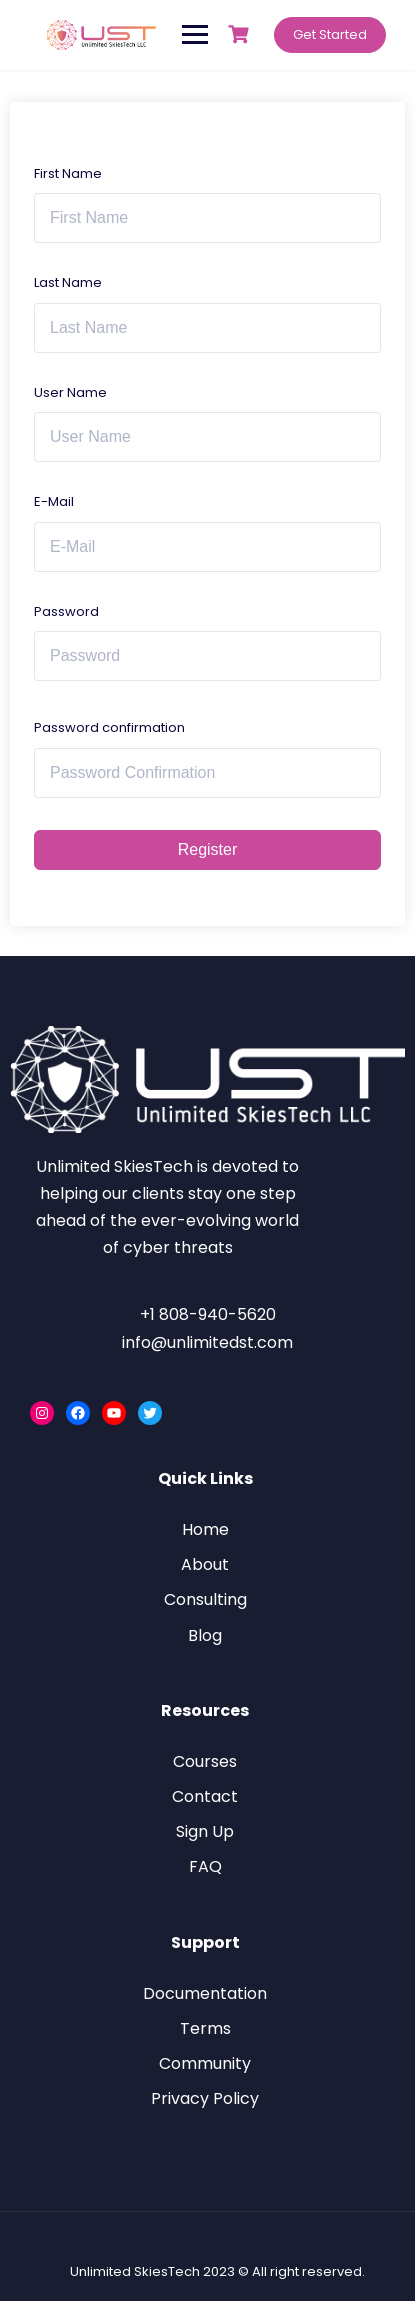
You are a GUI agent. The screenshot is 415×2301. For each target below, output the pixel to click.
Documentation (205, 1993)
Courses (205, 1761)
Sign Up (205, 1831)
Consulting (205, 1599)
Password (66, 611)
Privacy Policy (205, 2098)
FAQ (205, 1866)
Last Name (68, 282)
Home (205, 1529)
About (205, 1564)
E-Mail (54, 501)
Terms (205, 2028)
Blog (205, 1635)
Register (208, 849)
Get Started (330, 34)
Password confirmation (109, 727)
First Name (68, 173)
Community (205, 2063)
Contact (205, 1796)
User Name (70, 392)
